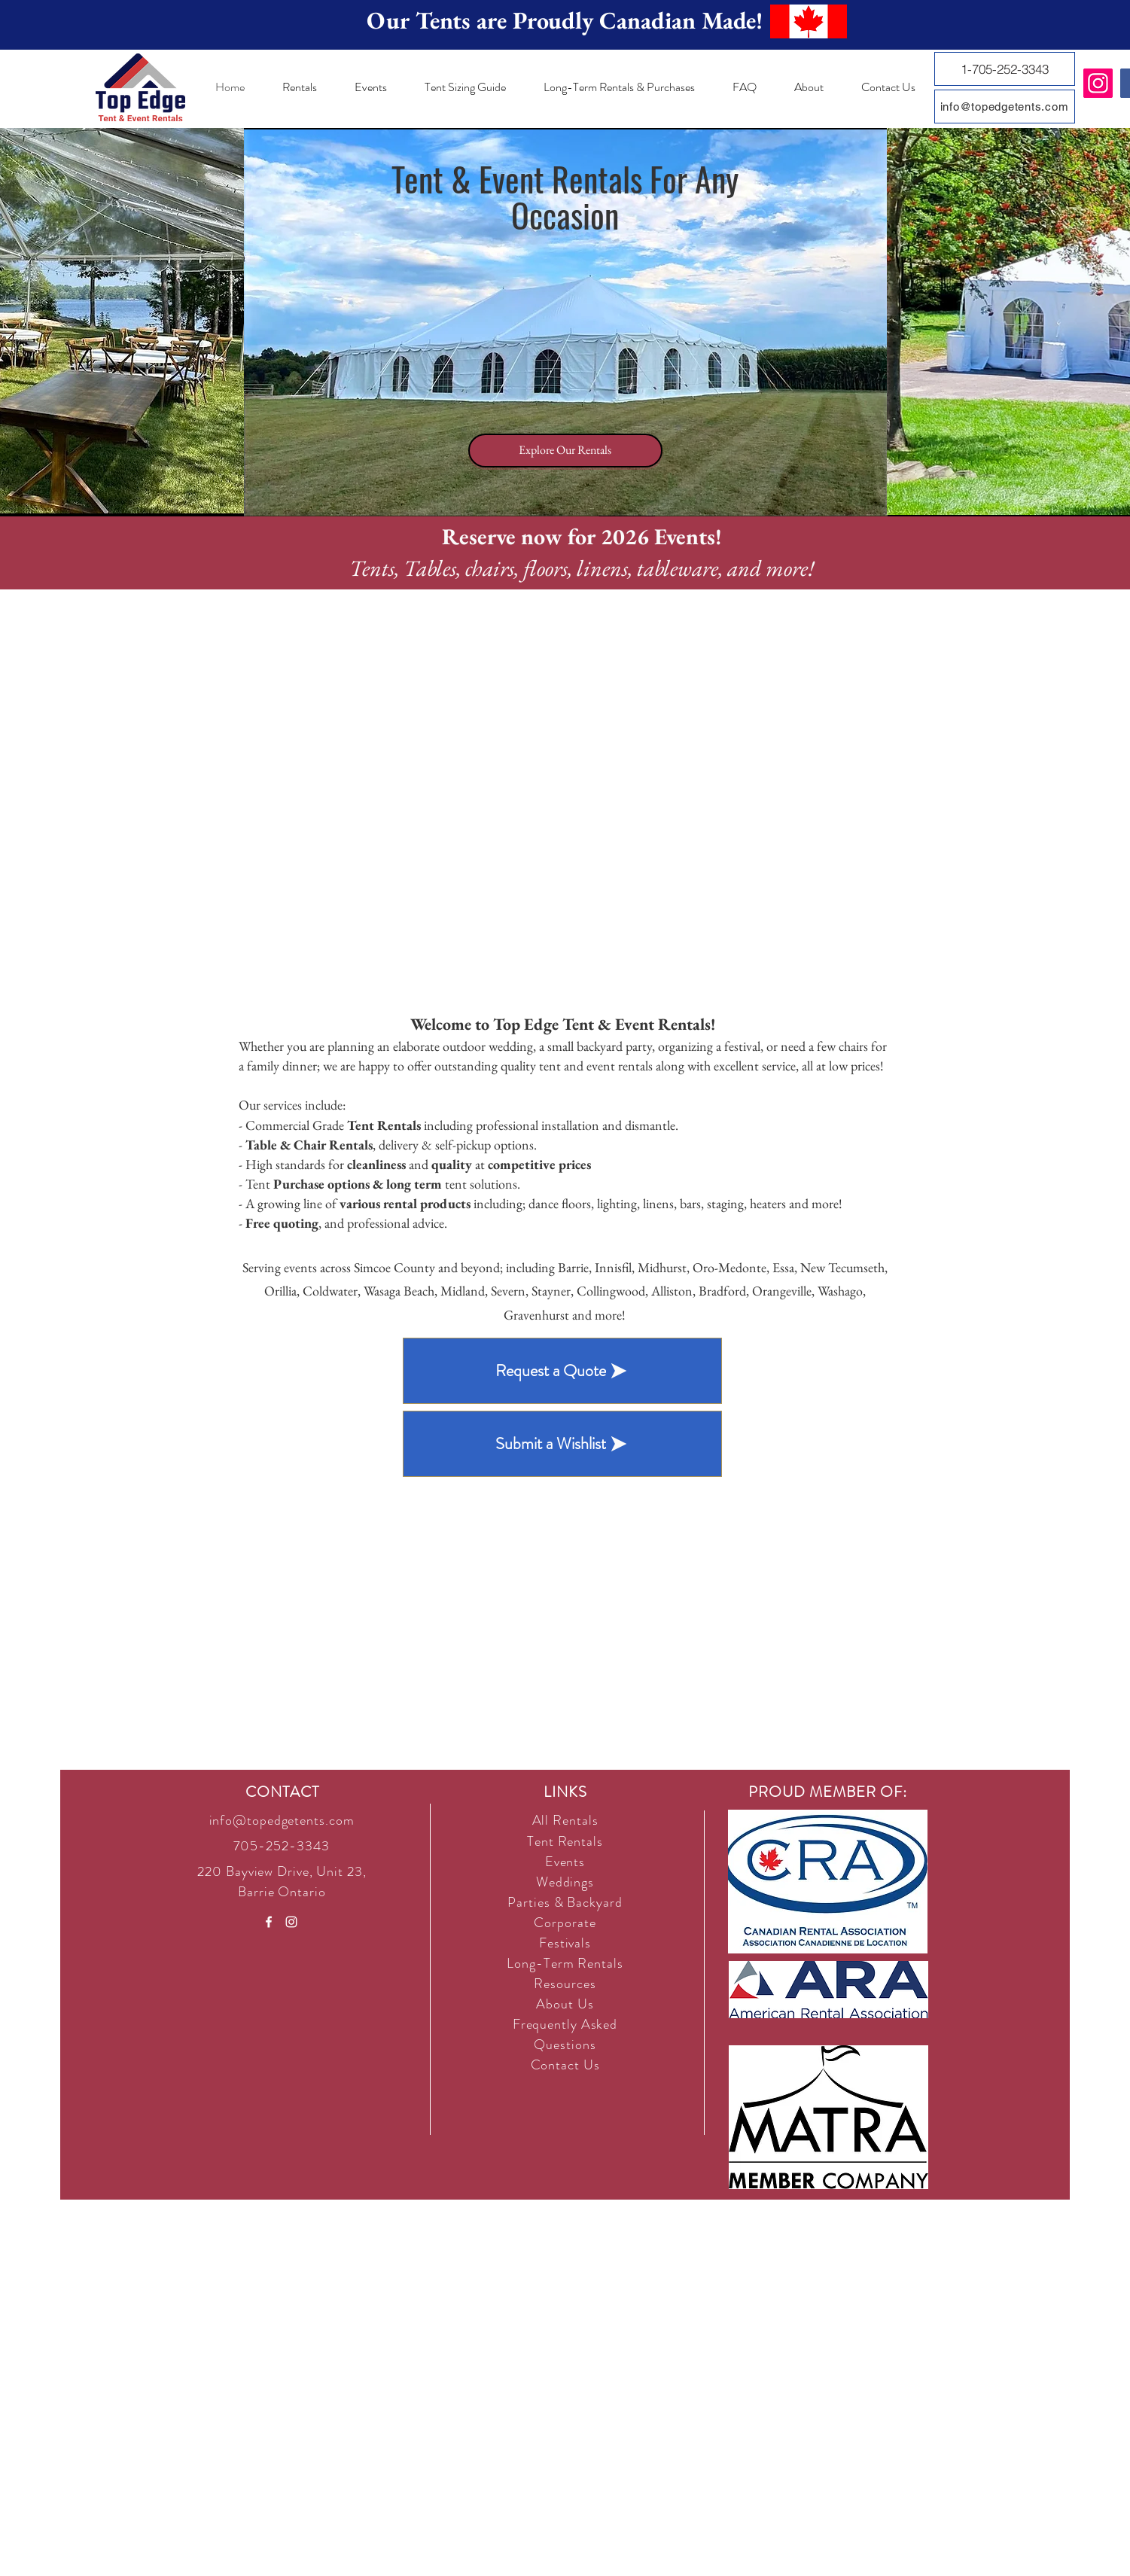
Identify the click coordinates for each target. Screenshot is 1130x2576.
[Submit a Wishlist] (562, 1444)
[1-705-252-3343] (1004, 69)
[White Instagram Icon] (291, 1921)
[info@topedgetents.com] (1004, 106)
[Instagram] (1098, 83)
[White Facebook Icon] (268, 1921)
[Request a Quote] (562, 1371)
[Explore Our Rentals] (565, 450)
